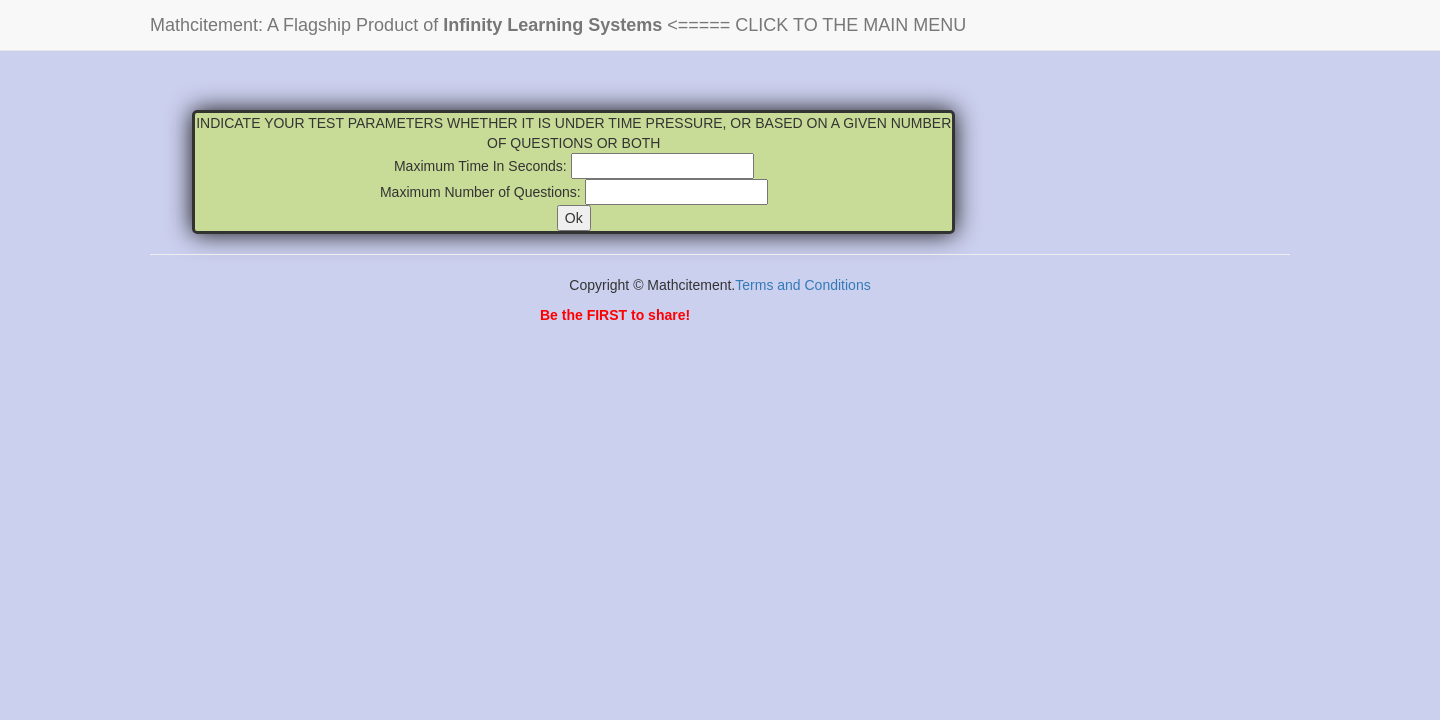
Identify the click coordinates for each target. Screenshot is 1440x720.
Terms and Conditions (802, 285)
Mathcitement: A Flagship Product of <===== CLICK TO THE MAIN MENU (558, 25)
